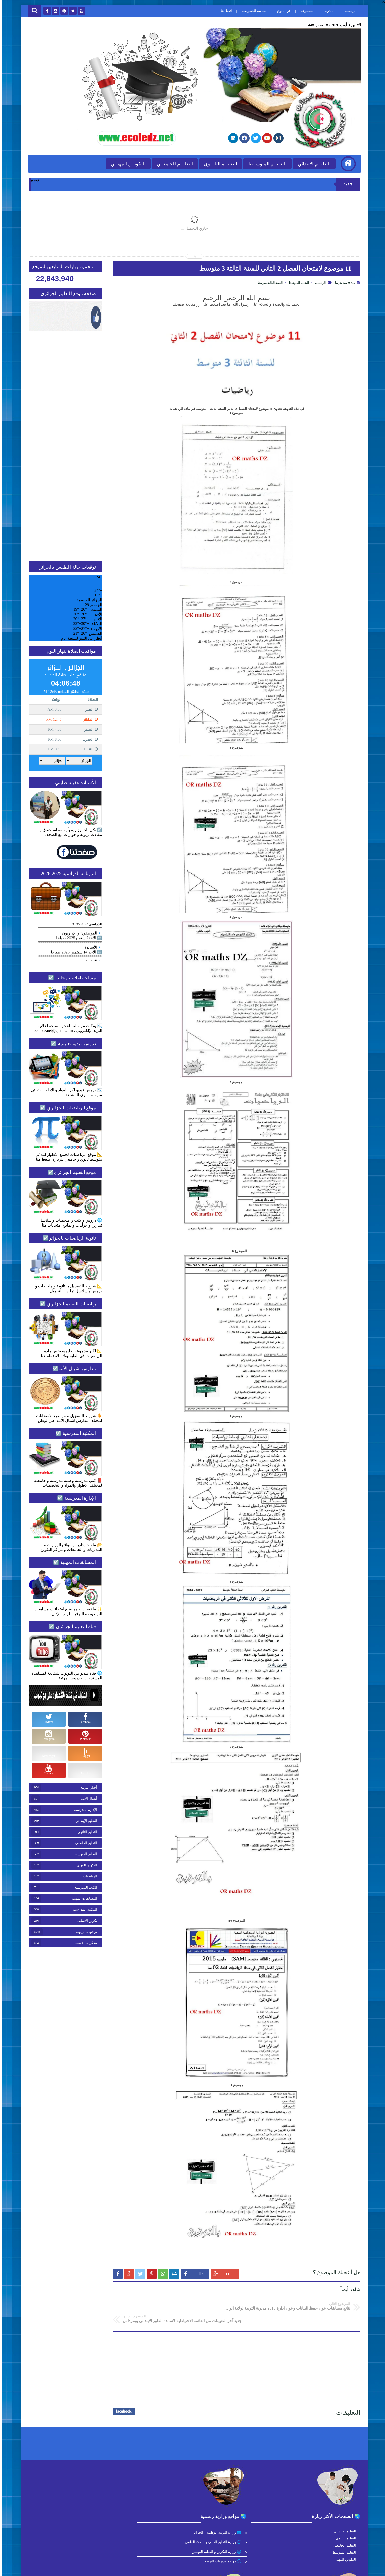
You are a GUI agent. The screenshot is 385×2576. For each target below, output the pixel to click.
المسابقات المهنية (82, 1897)
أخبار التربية (86, 1786)
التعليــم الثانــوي (218, 162)
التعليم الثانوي (85, 1831)
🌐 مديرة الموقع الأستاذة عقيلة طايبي (74, 2546)
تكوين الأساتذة (84, 1920)
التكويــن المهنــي (125, 162)
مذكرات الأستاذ (84, 1942)
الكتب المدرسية (83, 1886)
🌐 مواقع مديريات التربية (251, 2546)
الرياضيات (88, 1875)
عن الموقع (281, 11)
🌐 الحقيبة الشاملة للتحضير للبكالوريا (75, 2527)
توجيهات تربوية (84, 1931)
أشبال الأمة (87, 1798)
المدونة (327, 11)
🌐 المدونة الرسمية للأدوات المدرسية (74, 2537)
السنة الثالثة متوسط (268, 281)
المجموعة (305, 11)
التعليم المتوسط (297, 281)
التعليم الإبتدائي (84, 1820)
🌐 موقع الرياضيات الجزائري (165, 2527)
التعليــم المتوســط (265, 162)
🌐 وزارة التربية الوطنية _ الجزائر (245, 2518)
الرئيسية (348, 11)
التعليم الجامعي (84, 1842)
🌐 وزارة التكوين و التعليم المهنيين (245, 2537)
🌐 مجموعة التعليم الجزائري (165, 2546)
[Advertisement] (234, 2353)
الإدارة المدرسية (83, 1809)
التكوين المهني (84, 1864)
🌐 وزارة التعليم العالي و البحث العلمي (241, 2527)
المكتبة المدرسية (83, 1908)
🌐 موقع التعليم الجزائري (167, 2518)
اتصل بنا (223, 11)
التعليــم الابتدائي (311, 162)
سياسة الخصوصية (251, 11)
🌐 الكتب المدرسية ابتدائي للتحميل (76, 2518)
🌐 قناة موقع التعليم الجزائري (164, 2537)
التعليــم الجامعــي (172, 162)
